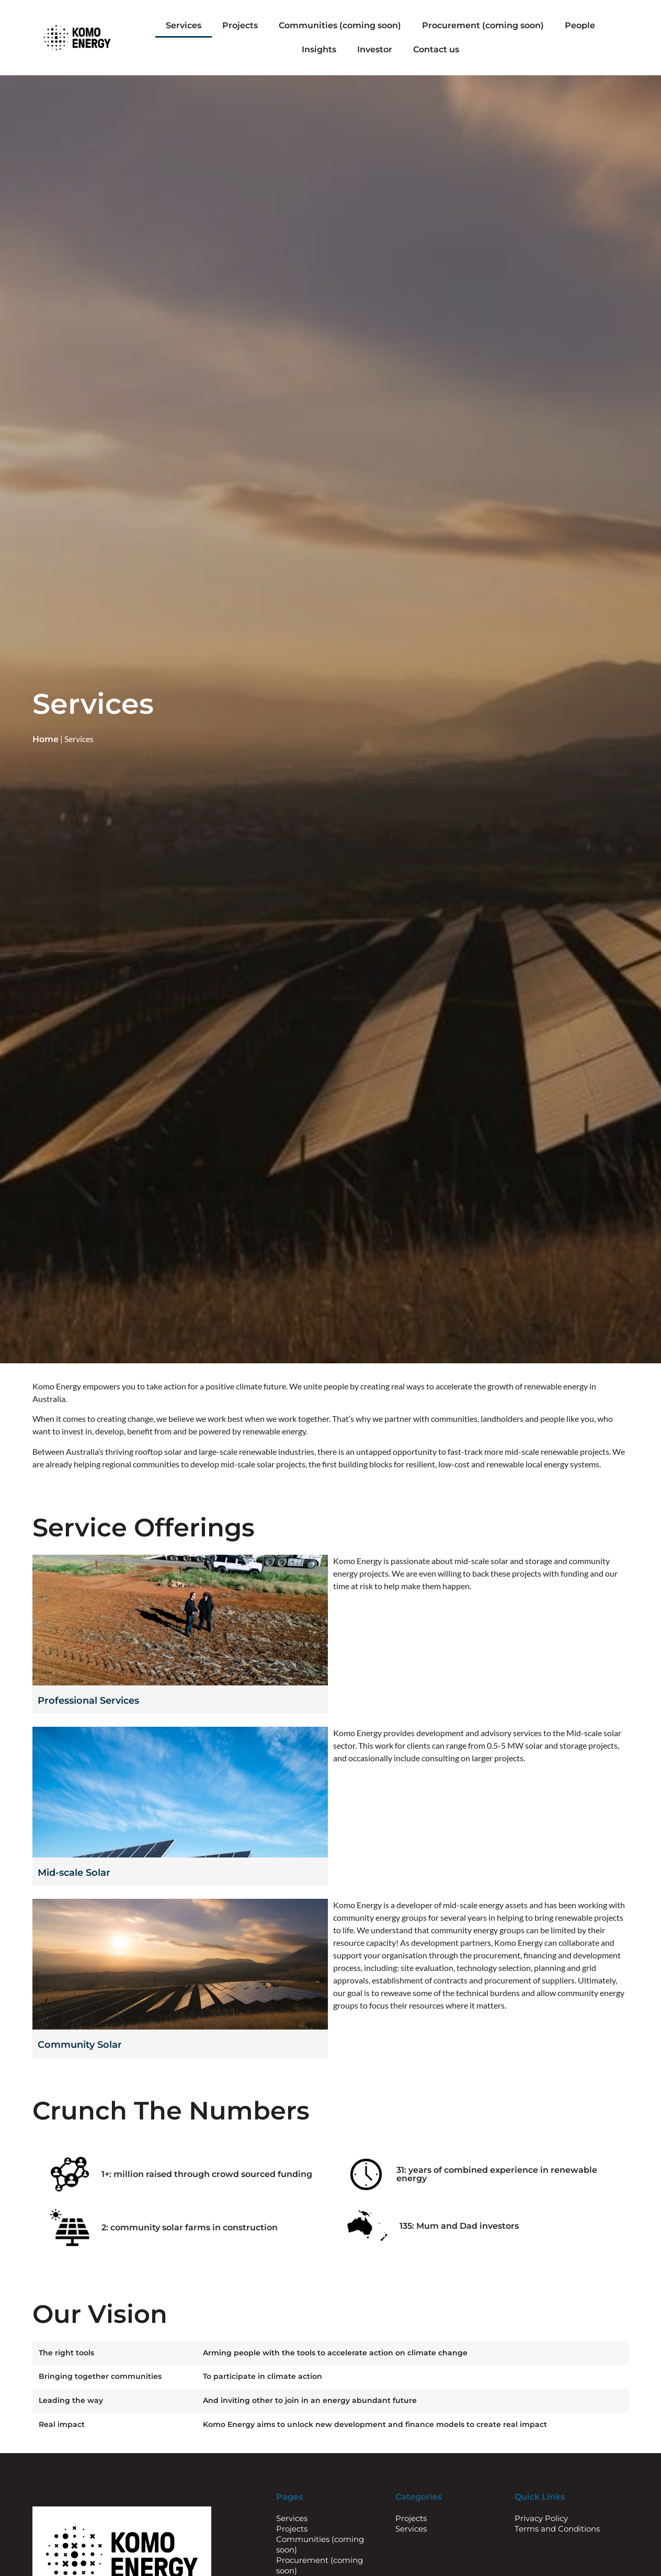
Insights (319, 49)
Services (183, 25)
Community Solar (80, 2044)
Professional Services (88, 1700)
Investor (374, 49)
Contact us (436, 49)
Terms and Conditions (557, 2529)
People (580, 25)
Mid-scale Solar (74, 1872)
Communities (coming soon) (340, 25)
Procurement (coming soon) (483, 25)
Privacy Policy (541, 2518)
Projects (240, 25)
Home (45, 739)
